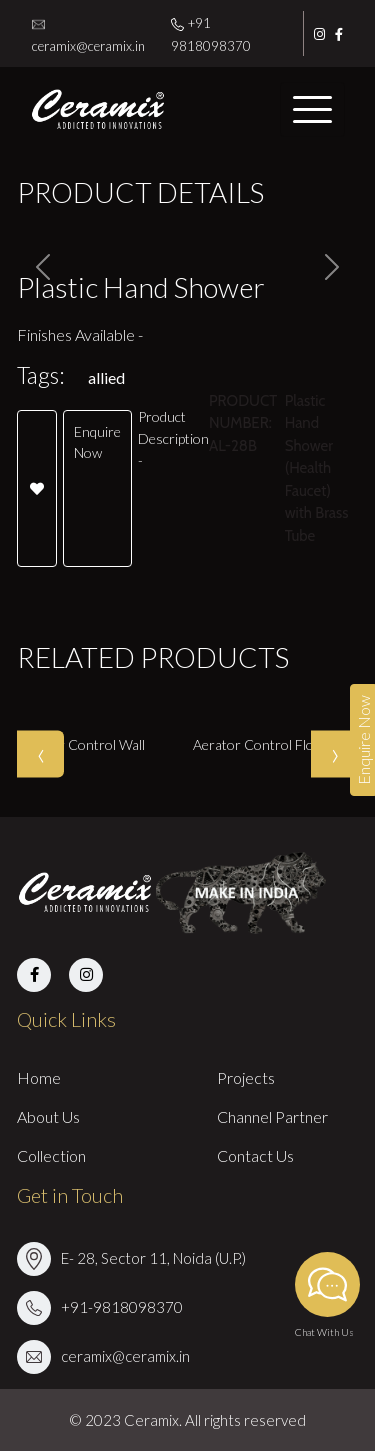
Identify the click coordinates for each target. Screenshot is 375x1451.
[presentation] (40, 753)
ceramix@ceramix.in (125, 1356)
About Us (48, 1116)
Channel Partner (272, 1116)
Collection (51, 1155)
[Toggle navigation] (312, 109)
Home (39, 1077)
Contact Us (255, 1155)
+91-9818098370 (122, 1307)
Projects (246, 1077)
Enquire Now (97, 442)
